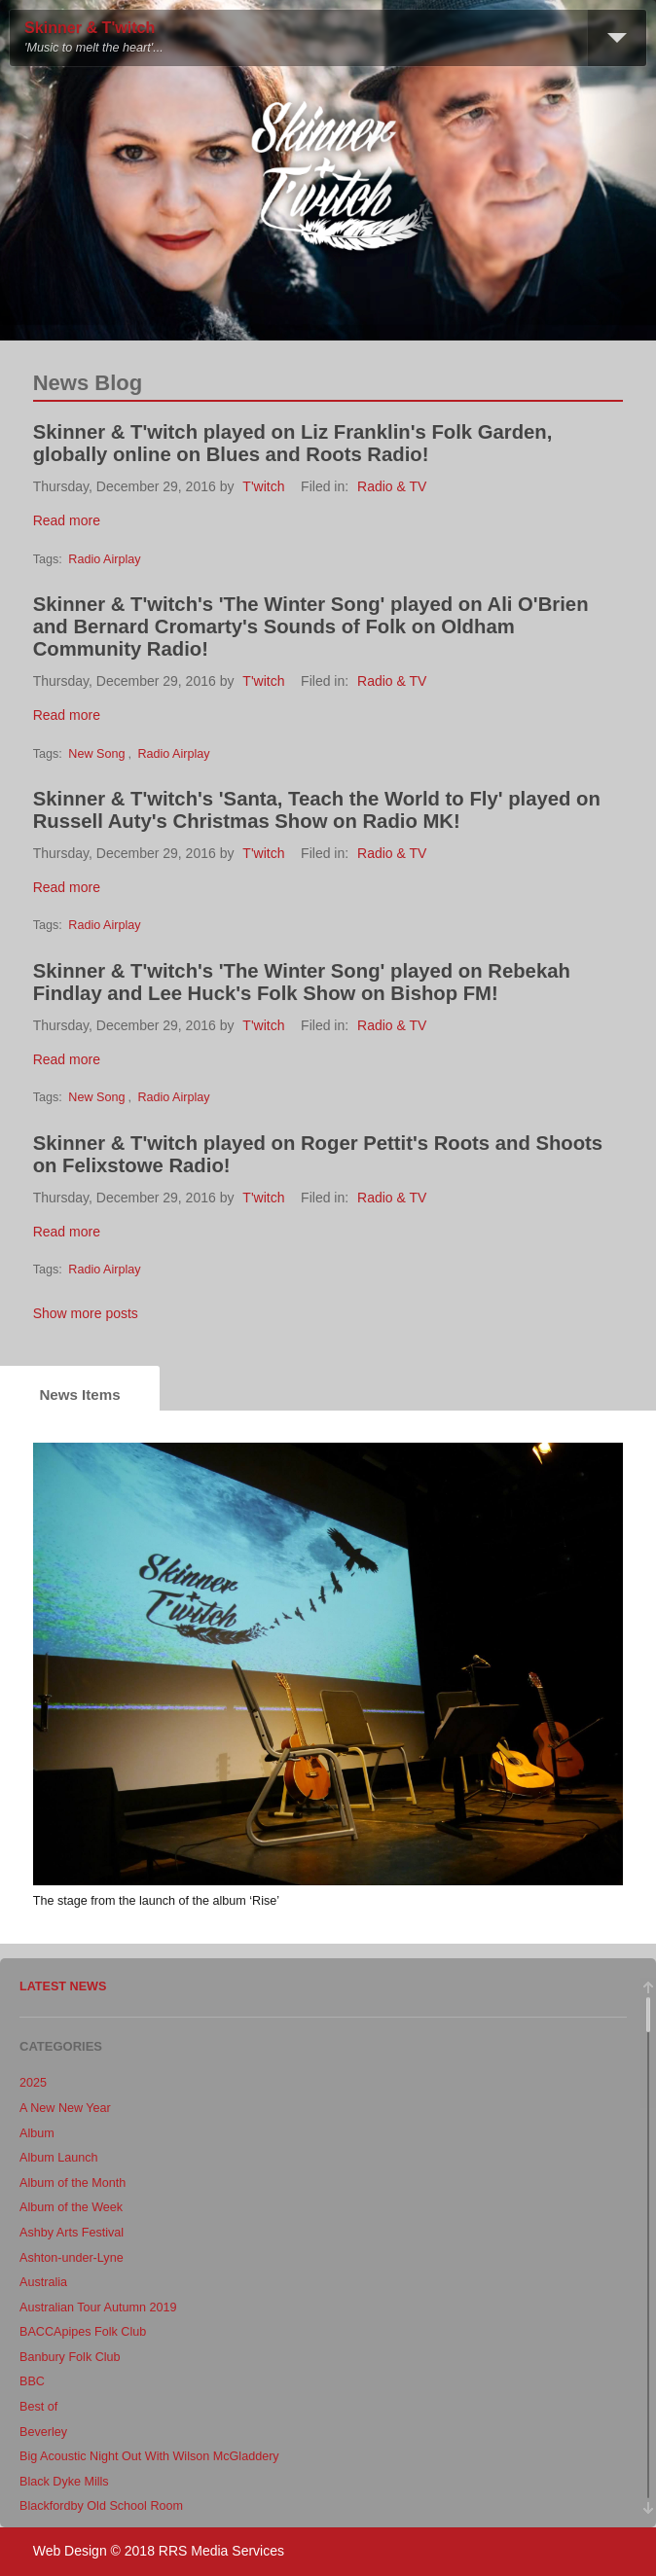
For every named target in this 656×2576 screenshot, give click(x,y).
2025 (33, 2083)
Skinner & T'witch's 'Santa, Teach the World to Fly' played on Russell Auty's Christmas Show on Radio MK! (317, 810)
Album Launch (58, 2158)
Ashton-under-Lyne (71, 2258)
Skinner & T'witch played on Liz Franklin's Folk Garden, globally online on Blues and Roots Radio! (293, 443)
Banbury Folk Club (70, 2357)
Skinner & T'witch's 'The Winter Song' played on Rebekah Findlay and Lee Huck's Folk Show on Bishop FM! (301, 982)
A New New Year (65, 2108)
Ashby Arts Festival (71, 2232)
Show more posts (85, 1313)
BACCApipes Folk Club (82, 2332)
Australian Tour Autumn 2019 (98, 2307)
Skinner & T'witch (89, 27)
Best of (38, 2407)
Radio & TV (391, 486)
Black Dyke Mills (64, 2481)
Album (37, 2133)
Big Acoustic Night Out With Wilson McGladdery (149, 2456)
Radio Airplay (104, 559)
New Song (96, 754)
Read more (66, 520)
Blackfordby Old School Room (101, 2506)
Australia (43, 2282)
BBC (32, 2381)
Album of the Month (72, 2183)
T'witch (263, 486)
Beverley (43, 2432)
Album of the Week (71, 2207)
